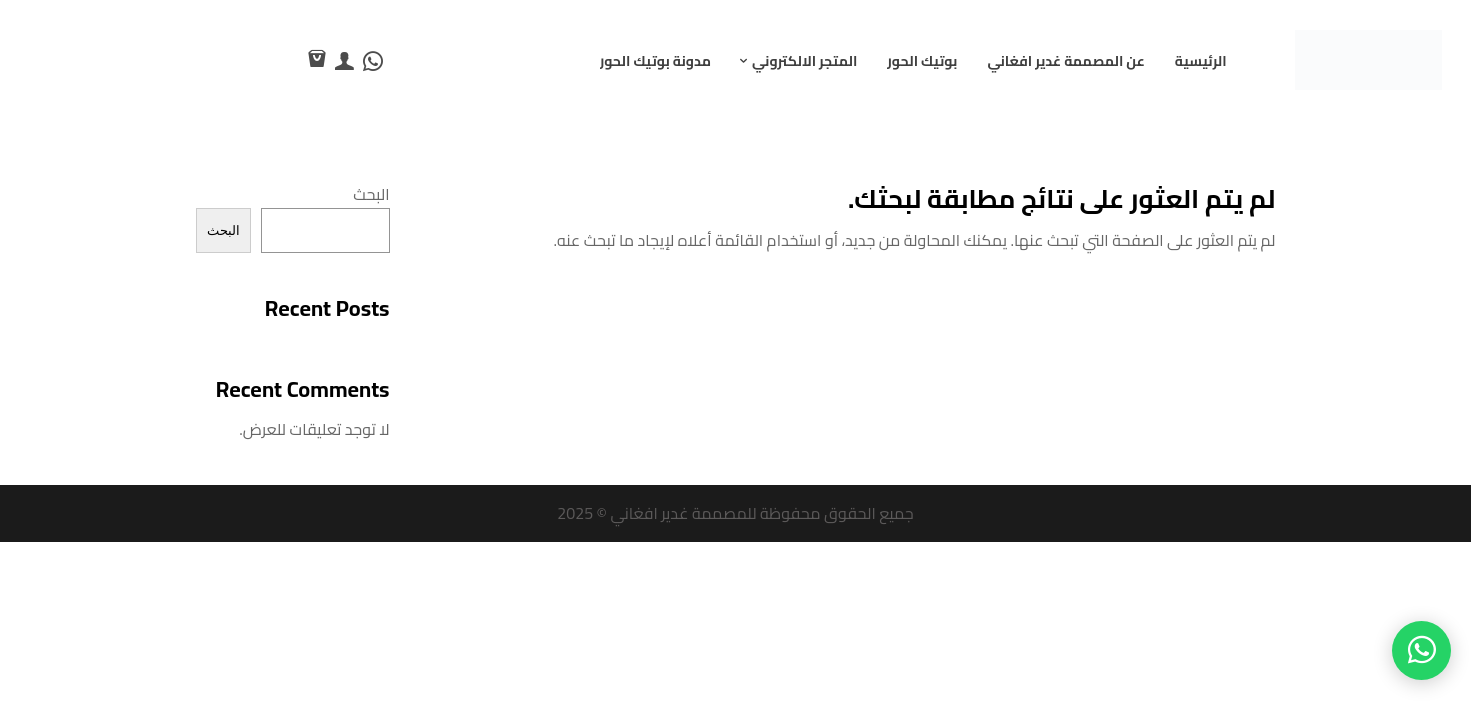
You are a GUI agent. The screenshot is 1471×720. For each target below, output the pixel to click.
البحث (371, 194)
